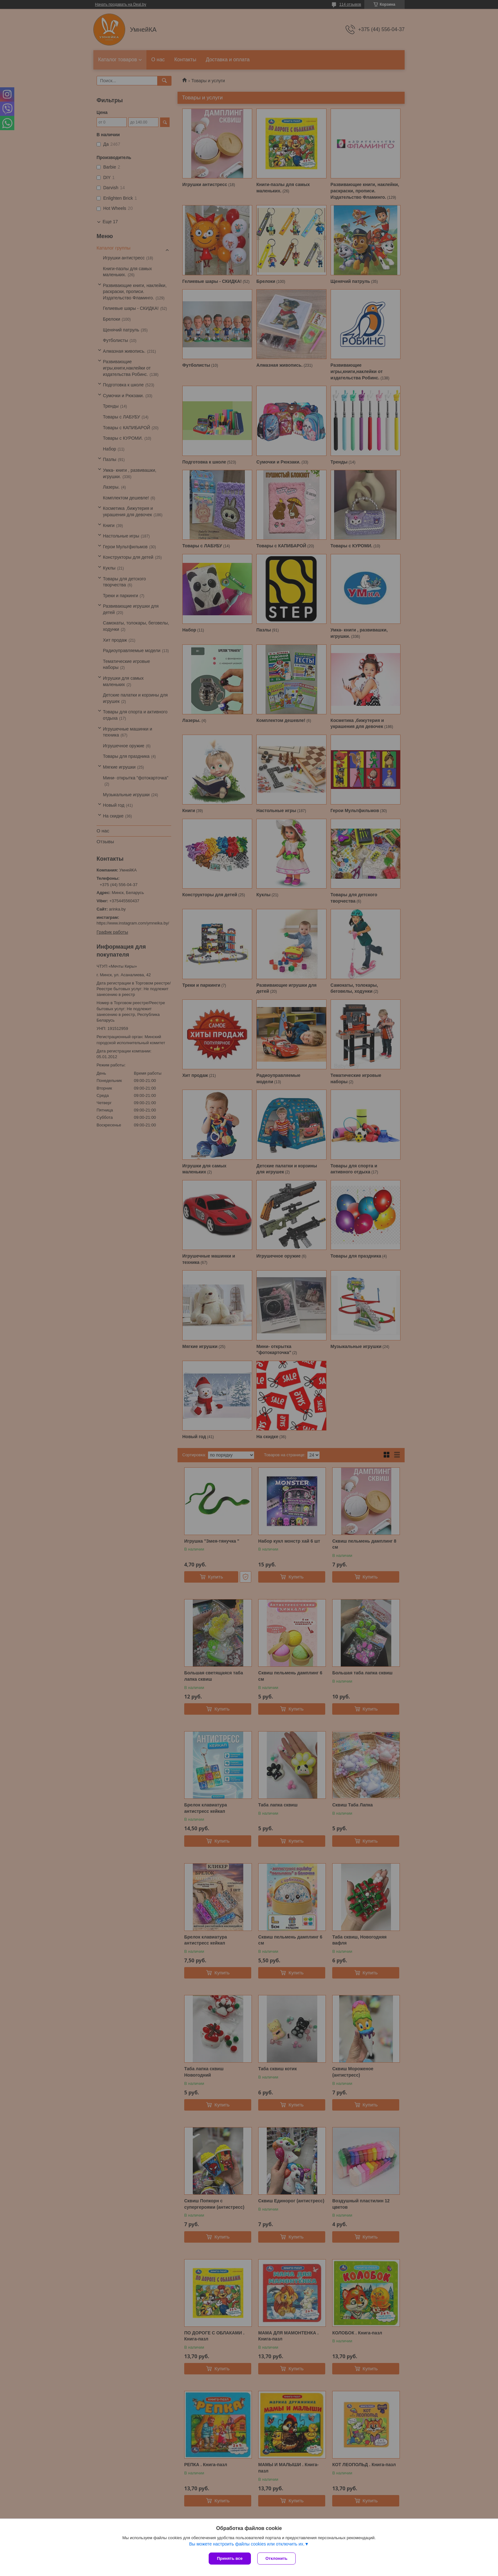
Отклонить (276, 2558)
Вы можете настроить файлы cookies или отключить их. (246, 2543)
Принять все (230, 2558)
